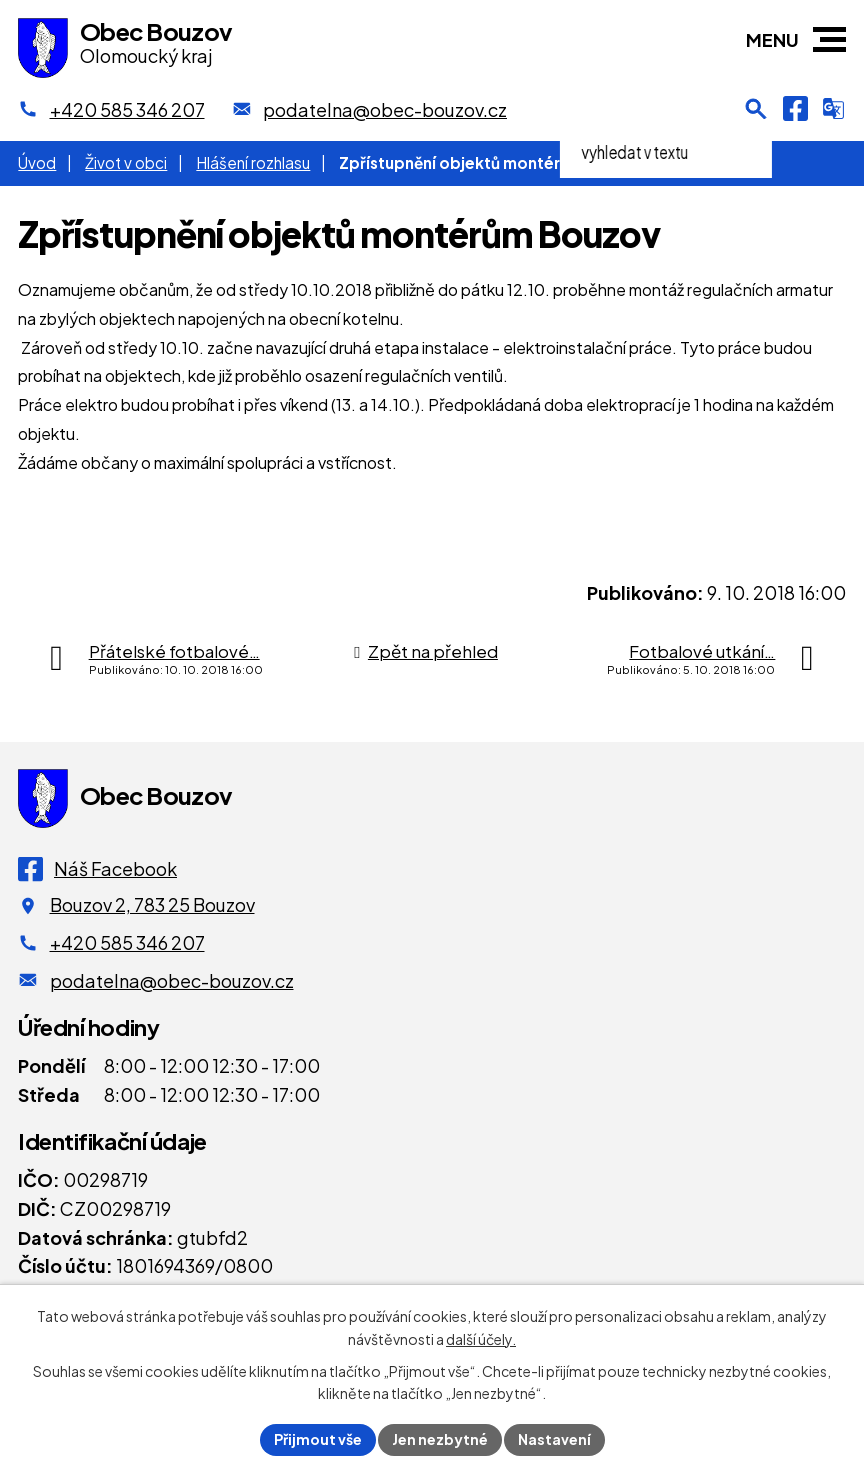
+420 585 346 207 (127, 942)
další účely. (481, 1339)
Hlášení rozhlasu (253, 162)
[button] (829, 39)
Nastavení (554, 1439)
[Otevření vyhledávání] (756, 109)
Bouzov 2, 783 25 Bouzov (152, 904)
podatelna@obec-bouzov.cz (172, 980)
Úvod (37, 162)
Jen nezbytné (440, 1439)
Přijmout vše (318, 1439)
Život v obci (126, 162)
